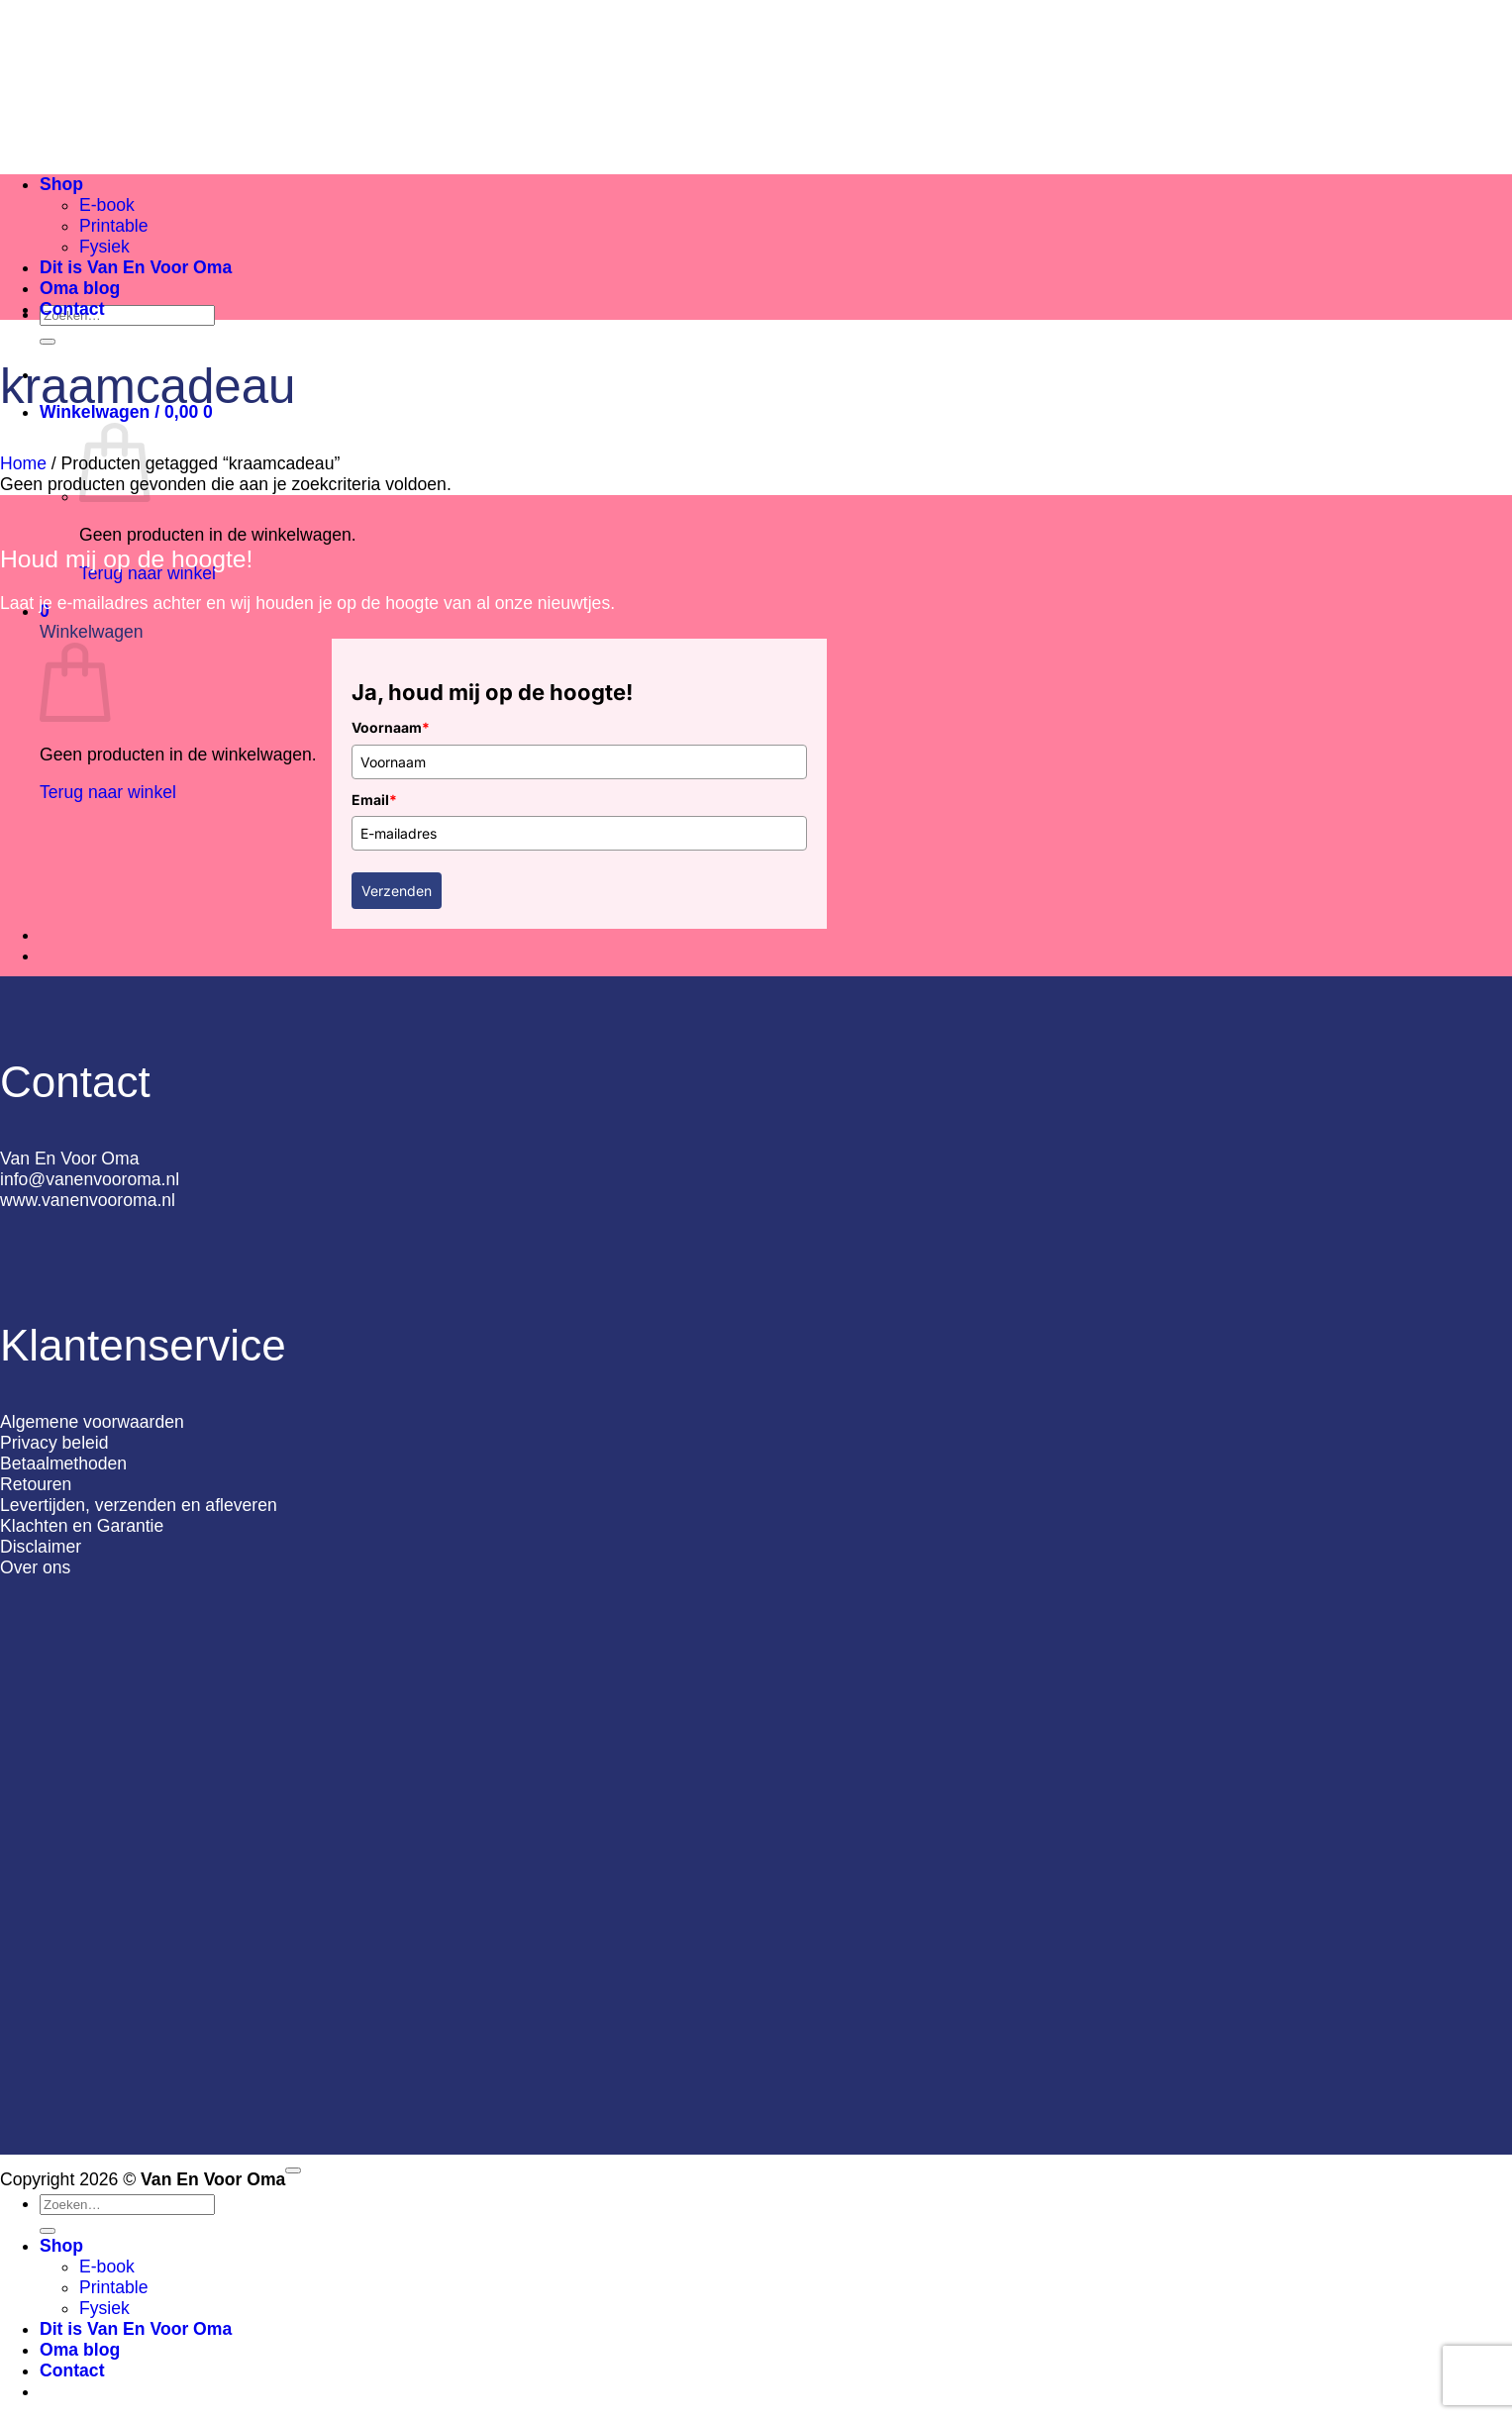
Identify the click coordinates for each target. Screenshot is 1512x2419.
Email (374, 799)
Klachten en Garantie (81, 1526)
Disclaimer (40, 1547)
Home (23, 463)
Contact (72, 309)
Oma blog (80, 288)
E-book (107, 205)
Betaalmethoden (63, 1463)
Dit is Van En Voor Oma (136, 267)
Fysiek (104, 246)
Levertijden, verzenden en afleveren (138, 1505)
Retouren (35, 1484)
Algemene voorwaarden (92, 1422)
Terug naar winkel (108, 792)
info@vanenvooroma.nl (89, 1179)
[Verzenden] (47, 342)
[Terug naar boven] (293, 2170)
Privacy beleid (54, 1443)
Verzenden (396, 890)
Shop (61, 184)
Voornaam (391, 727)
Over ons (35, 1567)
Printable (113, 226)
